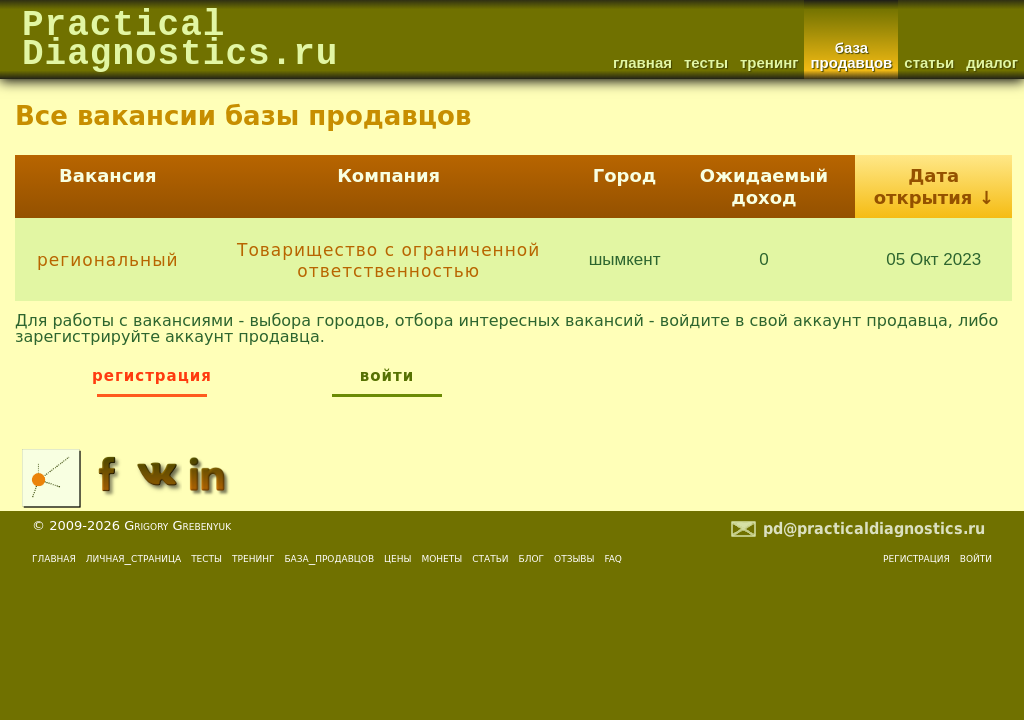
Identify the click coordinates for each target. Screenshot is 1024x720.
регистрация (916, 557)
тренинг (253, 557)
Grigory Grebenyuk (177, 525)
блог (532, 557)
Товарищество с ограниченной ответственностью (388, 260)
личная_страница (133, 557)
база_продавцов (329, 557)
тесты (206, 557)
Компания (388, 175)
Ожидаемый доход (764, 186)
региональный (108, 260)
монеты (441, 557)
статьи (490, 557)
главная (54, 557)
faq (613, 557)
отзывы (574, 557)
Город (625, 175)
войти (976, 557)
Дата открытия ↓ (934, 186)
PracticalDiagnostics (180, 41)
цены (397, 557)
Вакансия (108, 175)
